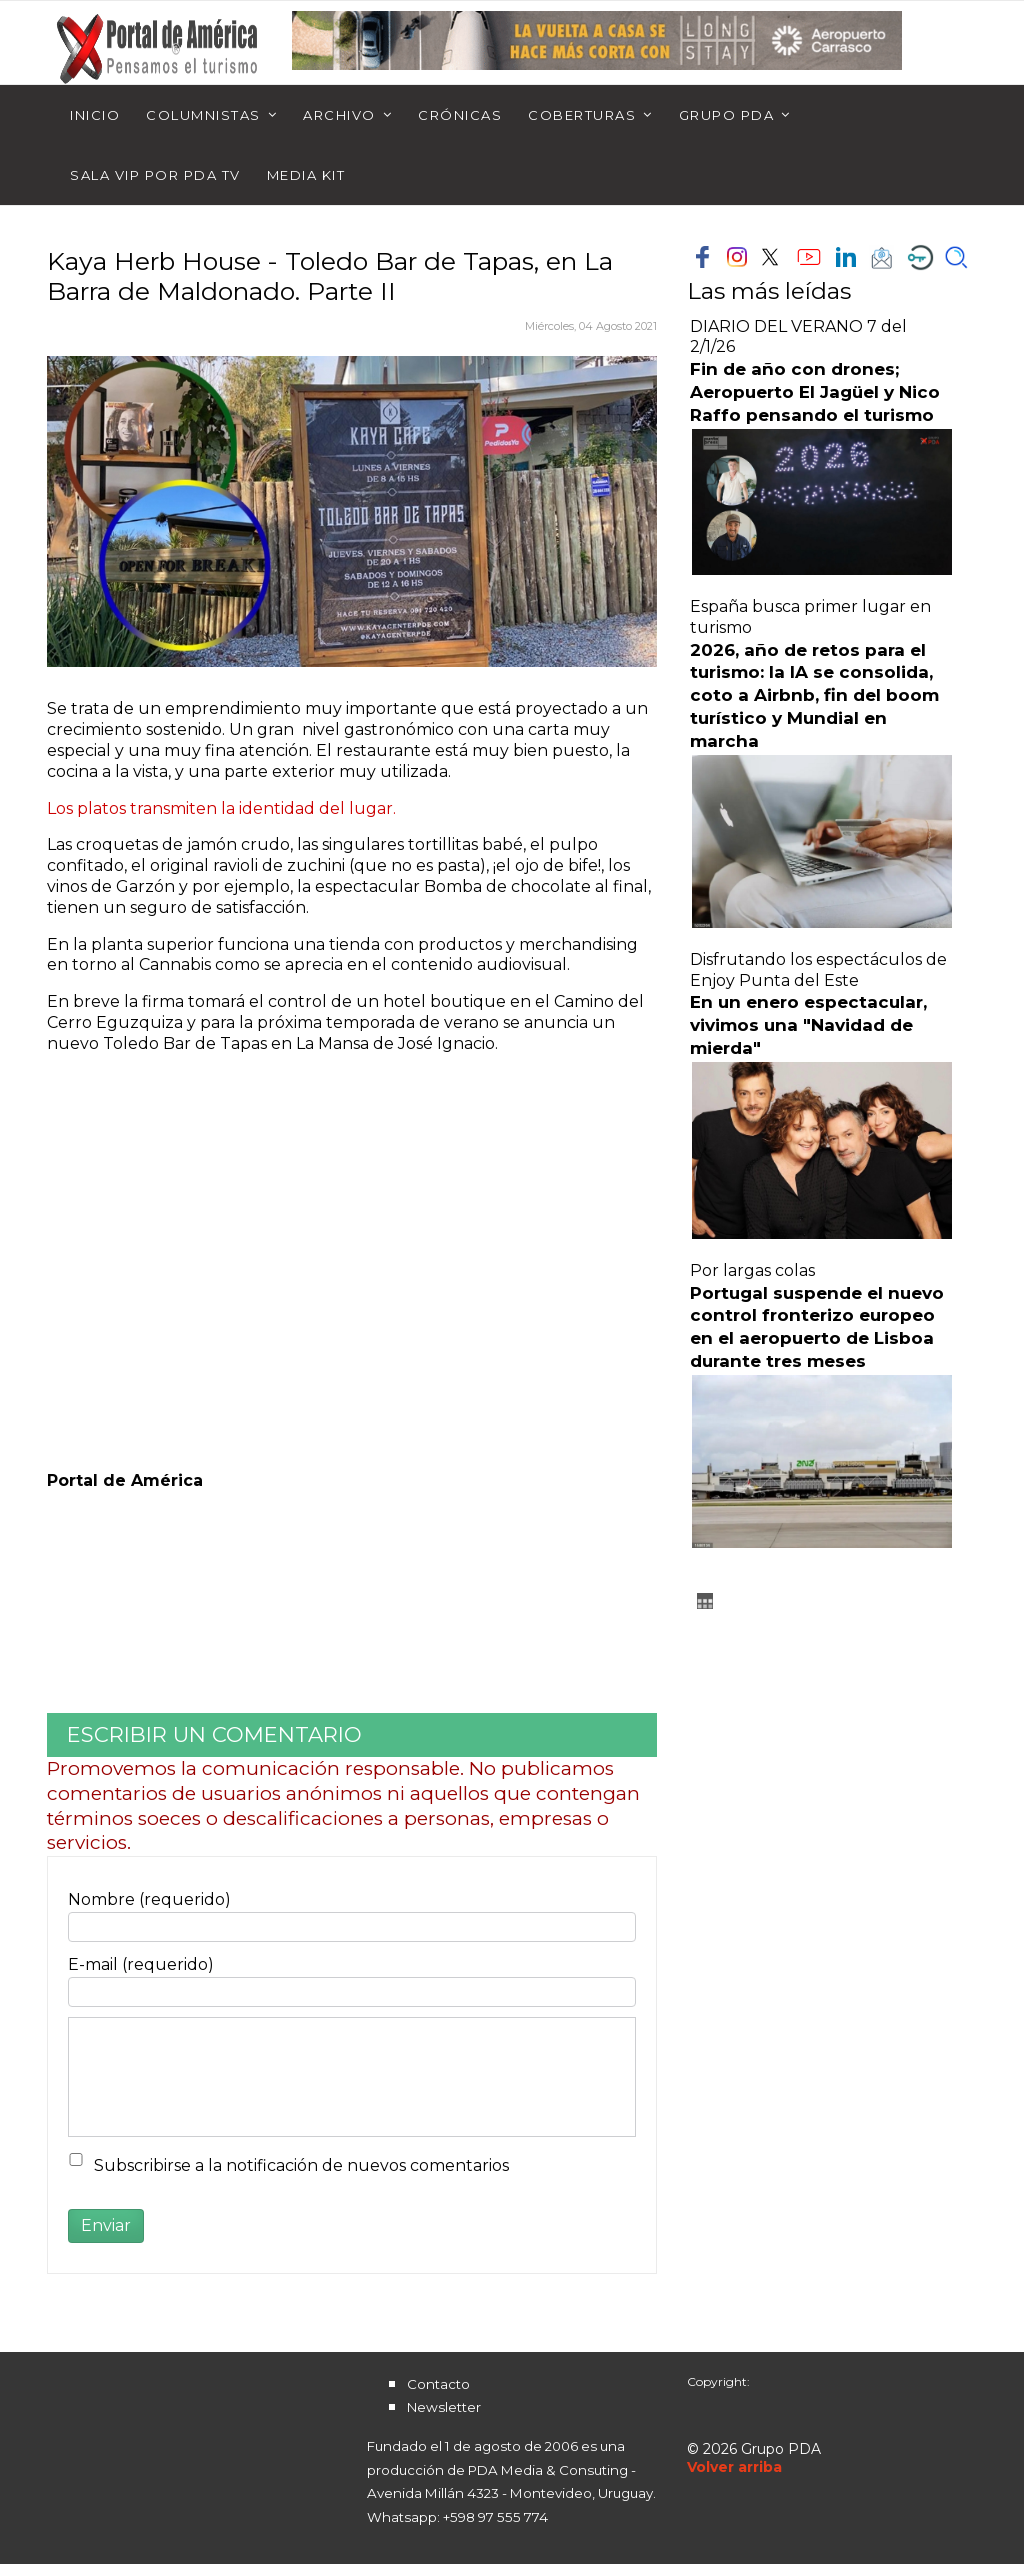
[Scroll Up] (734, 2467)
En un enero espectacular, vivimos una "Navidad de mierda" (808, 1025)
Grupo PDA (727, 115)
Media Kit (306, 175)
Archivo (339, 115)
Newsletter (444, 2407)
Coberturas (582, 115)
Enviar (106, 2225)
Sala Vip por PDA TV (155, 175)
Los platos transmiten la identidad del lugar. (221, 808)
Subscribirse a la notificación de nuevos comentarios (301, 2165)
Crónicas (460, 115)
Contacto (438, 2384)
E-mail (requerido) (141, 1964)
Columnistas (203, 115)
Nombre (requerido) (149, 1899)
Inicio (95, 115)
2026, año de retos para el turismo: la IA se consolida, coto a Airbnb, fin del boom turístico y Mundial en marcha (814, 695)
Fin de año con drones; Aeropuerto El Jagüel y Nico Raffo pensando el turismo (815, 392)
